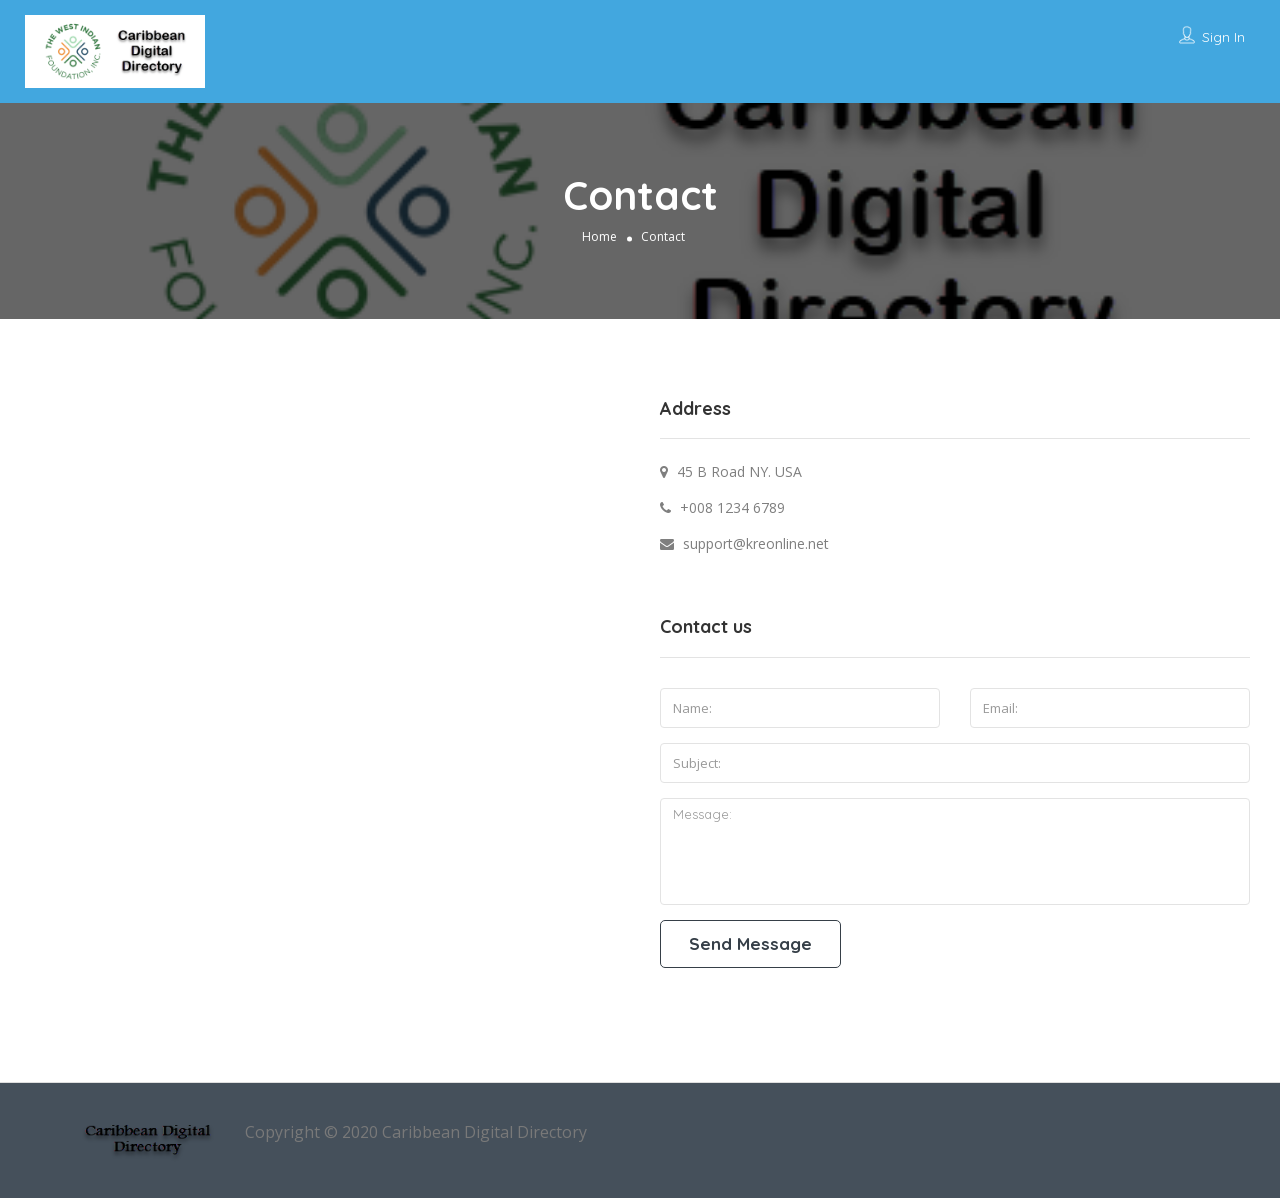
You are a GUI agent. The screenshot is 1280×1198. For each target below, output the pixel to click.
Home (599, 235)
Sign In (1223, 37)
